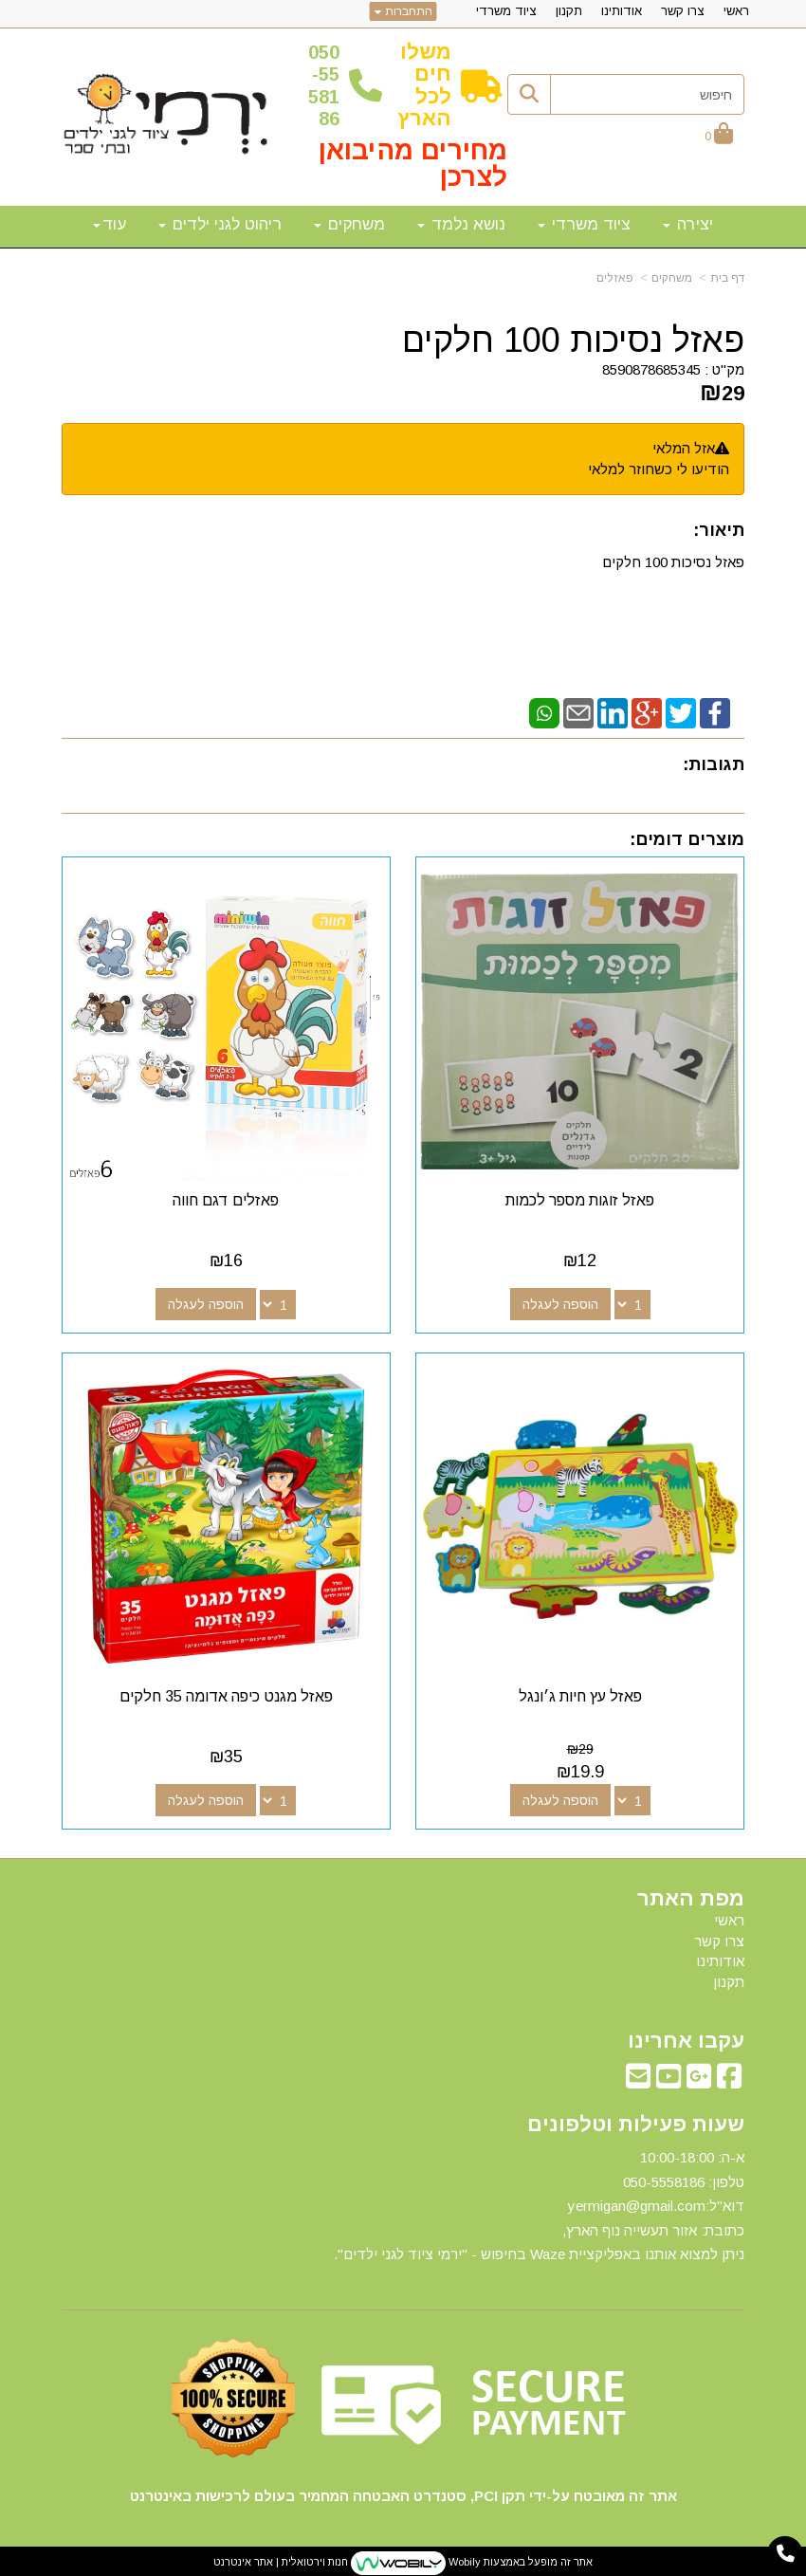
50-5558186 (323, 85)
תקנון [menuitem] (569, 11)
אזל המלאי (683, 448)
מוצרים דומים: (687, 839)
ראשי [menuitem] (736, 11)
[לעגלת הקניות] (718, 135)
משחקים (671, 278)
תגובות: (713, 764)
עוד (109, 224)
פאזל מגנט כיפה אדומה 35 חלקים (225, 1692)
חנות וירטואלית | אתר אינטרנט (280, 2558)
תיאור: (718, 530)
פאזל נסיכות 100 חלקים (573, 340)
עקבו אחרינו (686, 2037)
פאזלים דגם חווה (226, 1198)
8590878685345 (651, 369)
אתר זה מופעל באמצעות (403, 2559)
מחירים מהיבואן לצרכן (413, 164)
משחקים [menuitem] (349, 224)
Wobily (463, 2558)
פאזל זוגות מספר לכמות (580, 1198)
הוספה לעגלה (561, 1302)
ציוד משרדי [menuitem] (506, 11)
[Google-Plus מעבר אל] (699, 2078)
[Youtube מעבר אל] (668, 2078)
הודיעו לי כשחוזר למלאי (658, 469)
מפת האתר (690, 1895)
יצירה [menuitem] (688, 224)
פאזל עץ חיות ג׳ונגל (581, 1692)
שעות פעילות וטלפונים (635, 2120)
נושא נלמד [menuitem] (461, 224)
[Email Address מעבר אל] (638, 2078)
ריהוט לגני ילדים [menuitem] (220, 224)
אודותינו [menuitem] (621, 11)
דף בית (727, 278)
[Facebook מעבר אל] (729, 2078)
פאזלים (614, 278)
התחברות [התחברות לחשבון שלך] (403, 11)
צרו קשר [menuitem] (683, 11)
